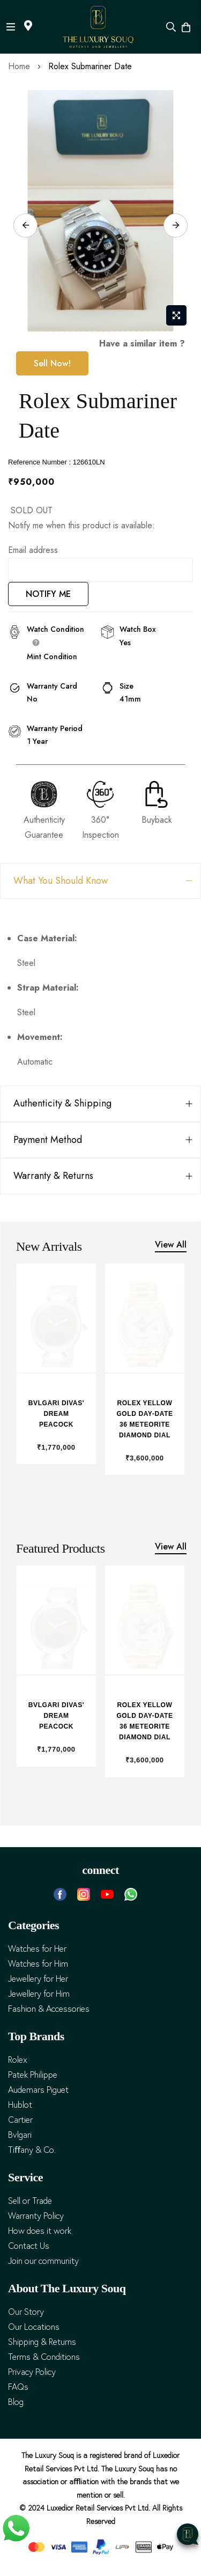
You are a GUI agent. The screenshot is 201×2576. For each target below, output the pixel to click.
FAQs (18, 2387)
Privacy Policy (32, 2372)
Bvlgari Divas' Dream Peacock (56, 1413)
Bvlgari (20, 2135)
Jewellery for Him (39, 1994)
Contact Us (28, 2246)
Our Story (26, 2312)
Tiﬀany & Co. (32, 2150)
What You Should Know (60, 881)
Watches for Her (37, 1949)
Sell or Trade (30, 2201)
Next (175, 225)
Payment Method (47, 1140)
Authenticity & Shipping (62, 1103)
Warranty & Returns (53, 1176)
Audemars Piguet (38, 2090)
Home (19, 66)
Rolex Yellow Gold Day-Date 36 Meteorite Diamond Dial (144, 1419)
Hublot (20, 2105)
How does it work (39, 2231)
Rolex (17, 2060)
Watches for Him (38, 1964)
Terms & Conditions (44, 2357)
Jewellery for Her (38, 1979)
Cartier (20, 2120)
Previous (25, 225)
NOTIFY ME (48, 594)
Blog (16, 2402)
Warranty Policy (36, 2216)
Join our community (43, 2261)
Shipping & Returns (42, 2342)
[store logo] (98, 26)
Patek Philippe (32, 2075)
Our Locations (33, 2327)
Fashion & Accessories (49, 2009)
